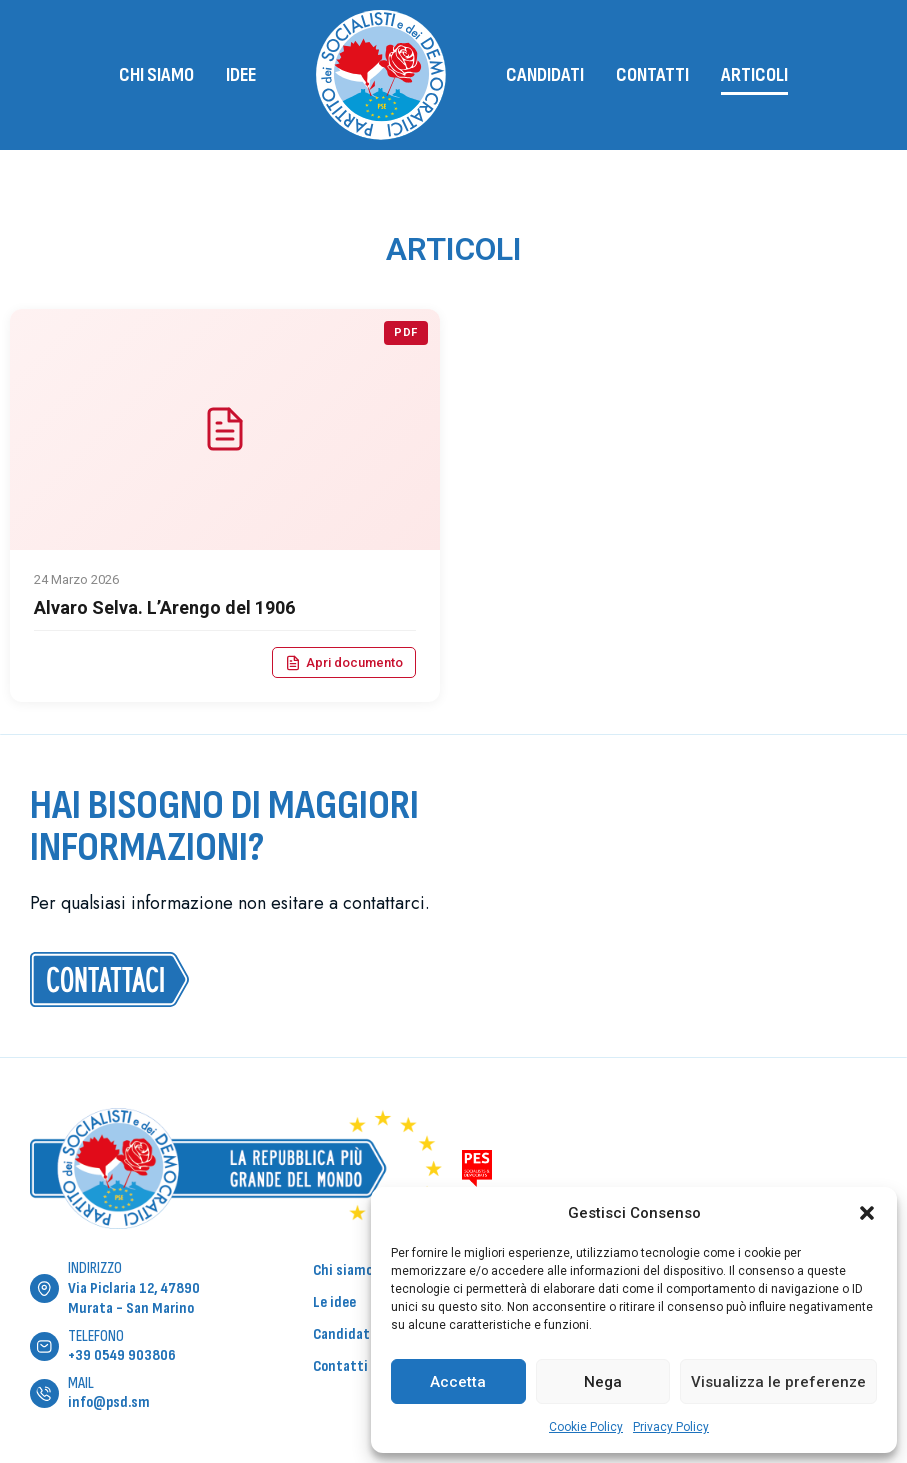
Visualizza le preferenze (778, 1382)
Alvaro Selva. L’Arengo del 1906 (164, 607)
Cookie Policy (586, 1427)
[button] (867, 1213)
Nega (603, 1382)
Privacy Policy (671, 1427)
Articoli (754, 75)
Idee (241, 75)
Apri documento (344, 663)
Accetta (458, 1382)
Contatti (652, 75)
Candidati (545, 75)
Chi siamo (156, 75)
